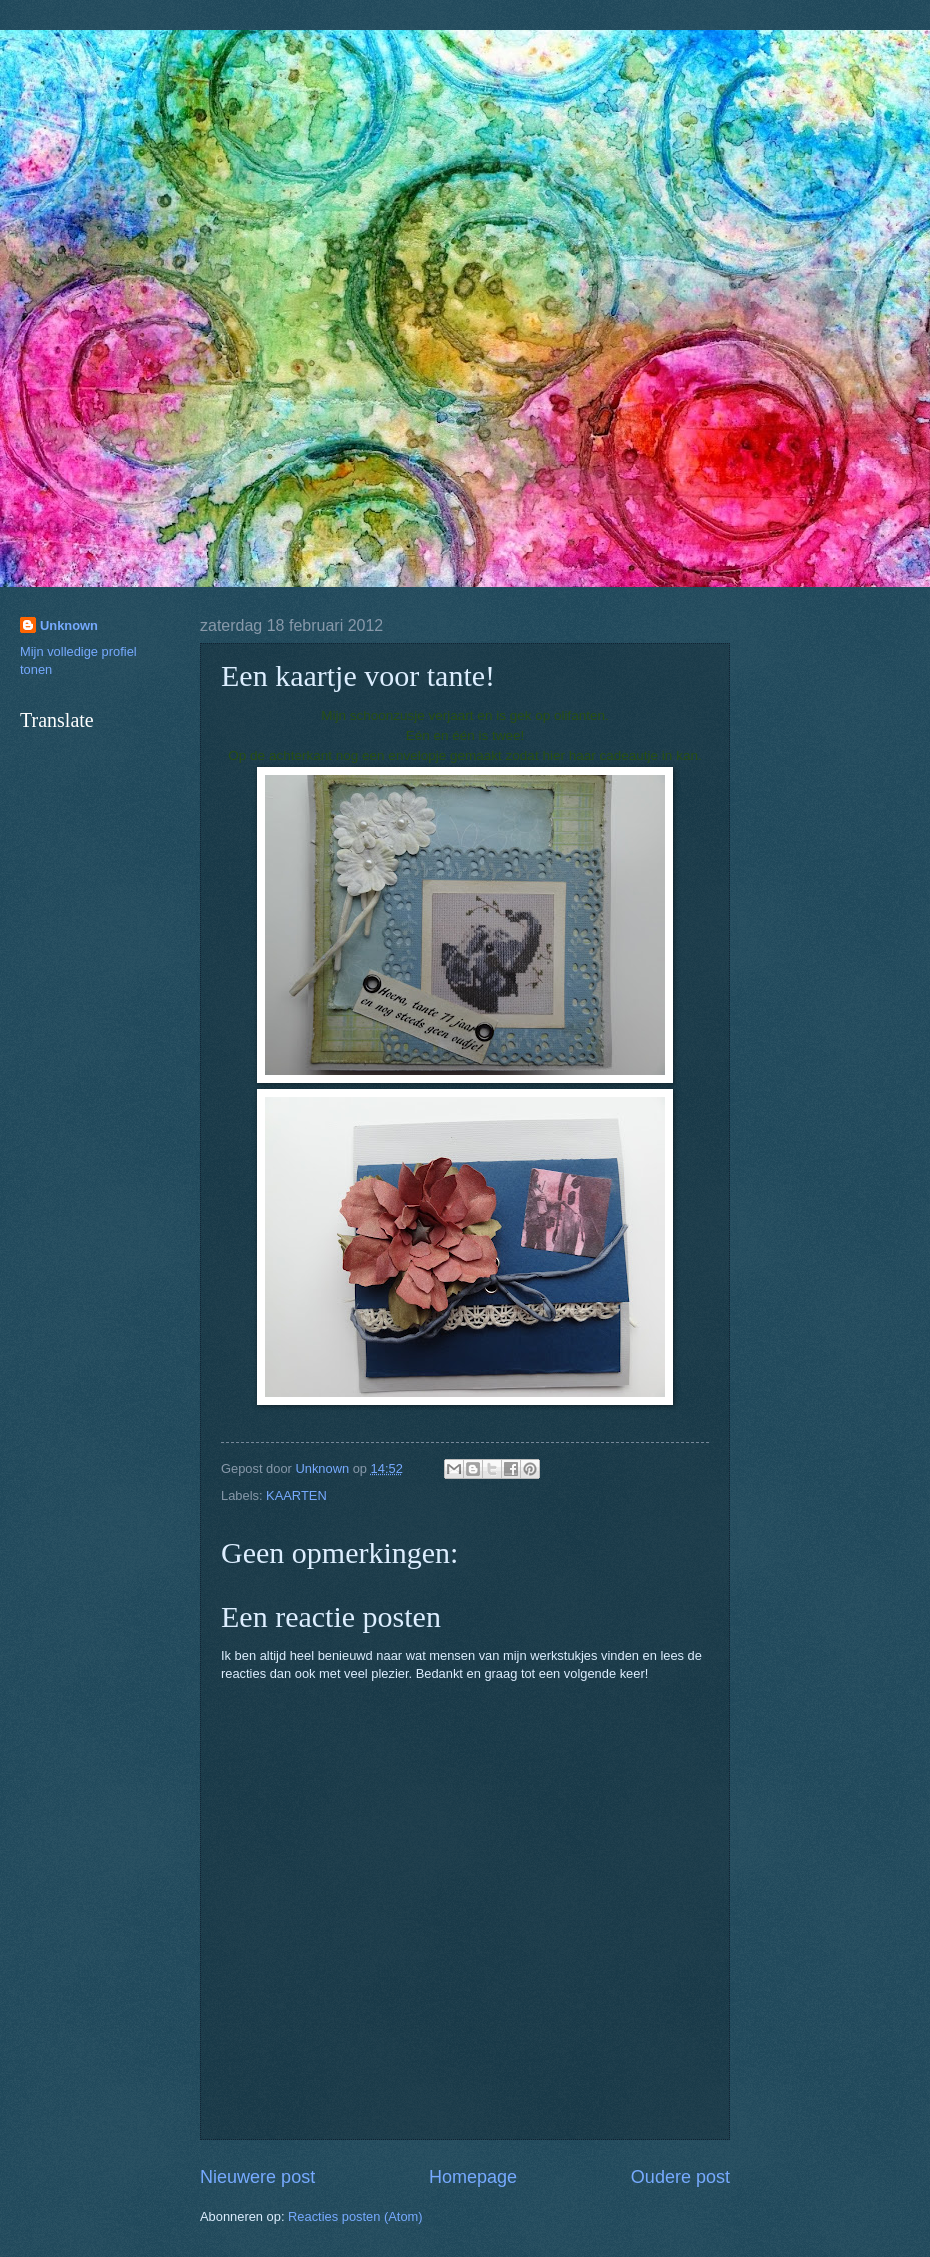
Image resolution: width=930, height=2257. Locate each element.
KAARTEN (296, 1495)
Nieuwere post (257, 2177)
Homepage (473, 2177)
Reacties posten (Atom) (355, 2216)
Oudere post (680, 2177)
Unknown (69, 625)
